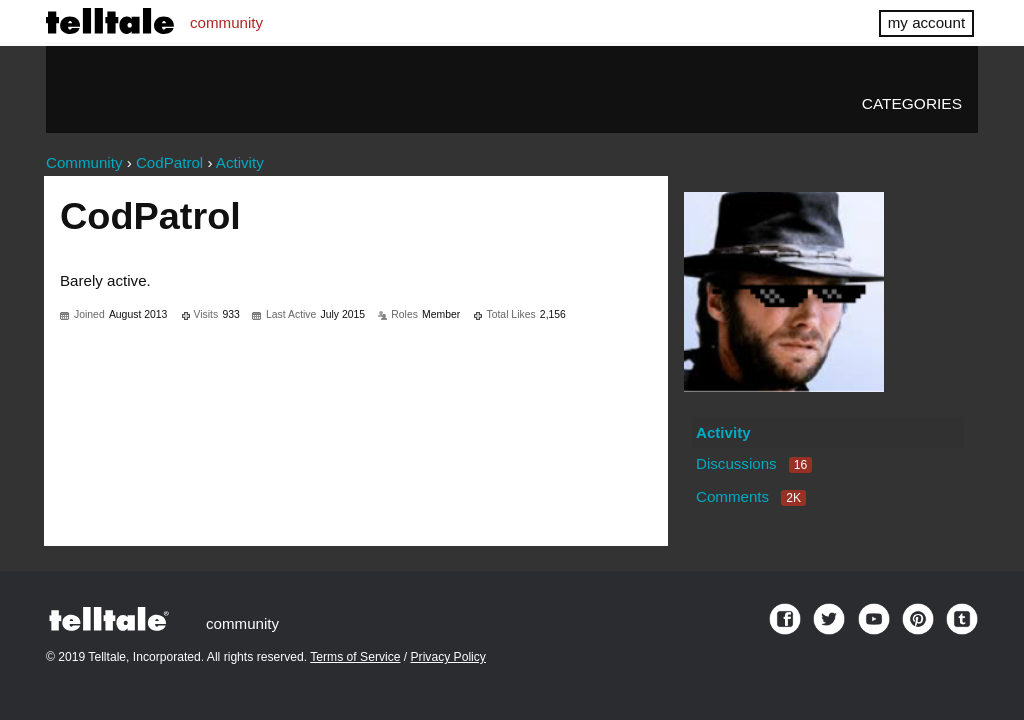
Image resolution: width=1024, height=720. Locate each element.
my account (926, 22)
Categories (912, 103)
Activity (723, 432)
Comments (751, 496)
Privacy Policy (448, 657)
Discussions (754, 463)
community (226, 22)
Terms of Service (355, 657)
